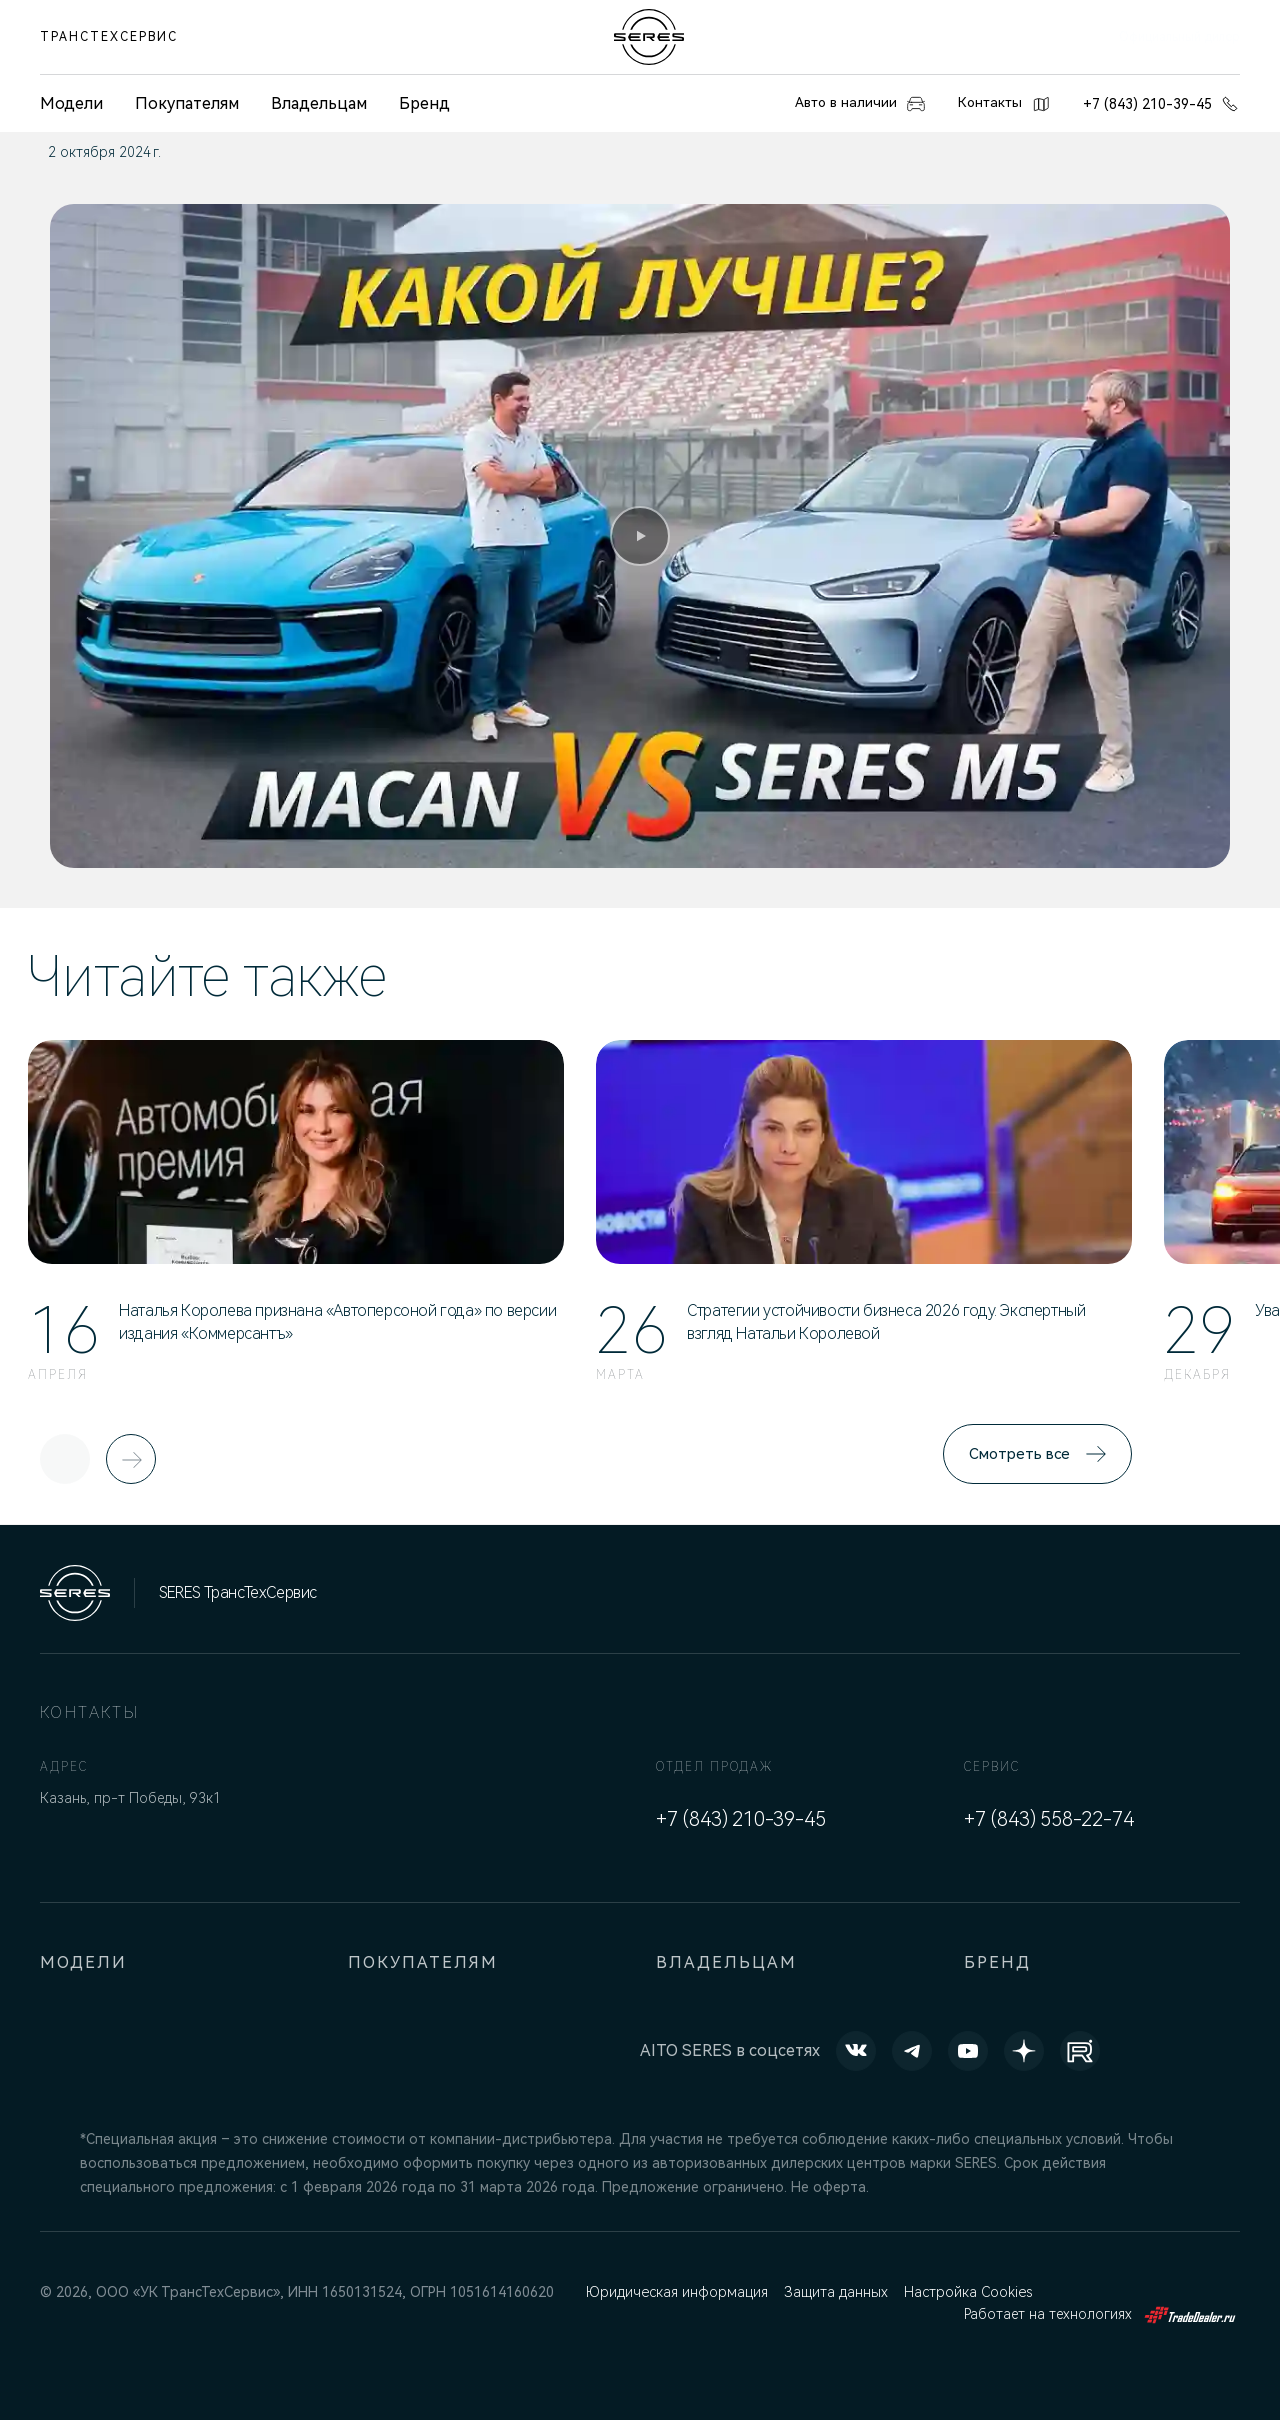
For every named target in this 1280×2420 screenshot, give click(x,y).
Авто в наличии (835, 104)
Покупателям (187, 103)
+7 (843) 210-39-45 (1161, 104)
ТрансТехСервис (109, 37)
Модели (84, 1962)
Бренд (424, 103)
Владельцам (319, 103)
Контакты (997, 104)
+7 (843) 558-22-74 (1048, 1819)
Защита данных (840, 2292)
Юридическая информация (678, 2292)
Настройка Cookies (975, 2292)
